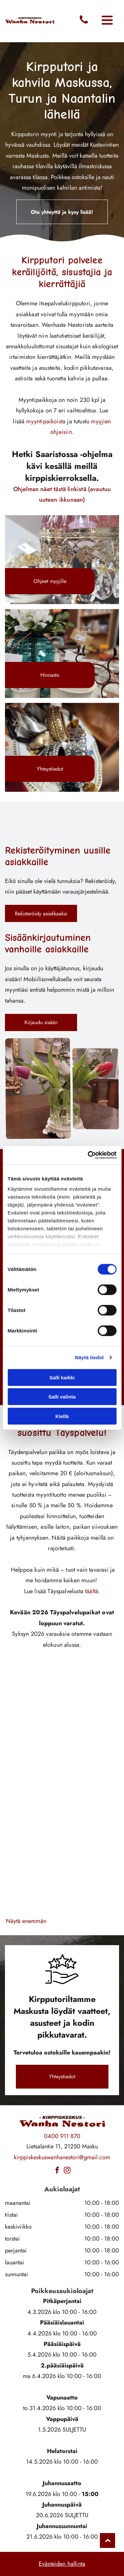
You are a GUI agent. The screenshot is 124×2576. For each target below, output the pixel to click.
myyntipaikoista (45, 421)
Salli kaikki (62, 1377)
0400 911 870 (62, 2136)
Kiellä (61, 1416)
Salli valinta (62, 1397)
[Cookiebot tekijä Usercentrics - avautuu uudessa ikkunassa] (88, 1155)
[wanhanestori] (34, 1888)
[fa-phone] (84, 23)
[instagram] (67, 2171)
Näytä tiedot (89, 1357)
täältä (91, 1591)
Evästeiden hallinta (62, 2563)
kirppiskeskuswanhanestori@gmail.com (62, 2157)
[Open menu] (107, 21)
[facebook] (57, 2171)
